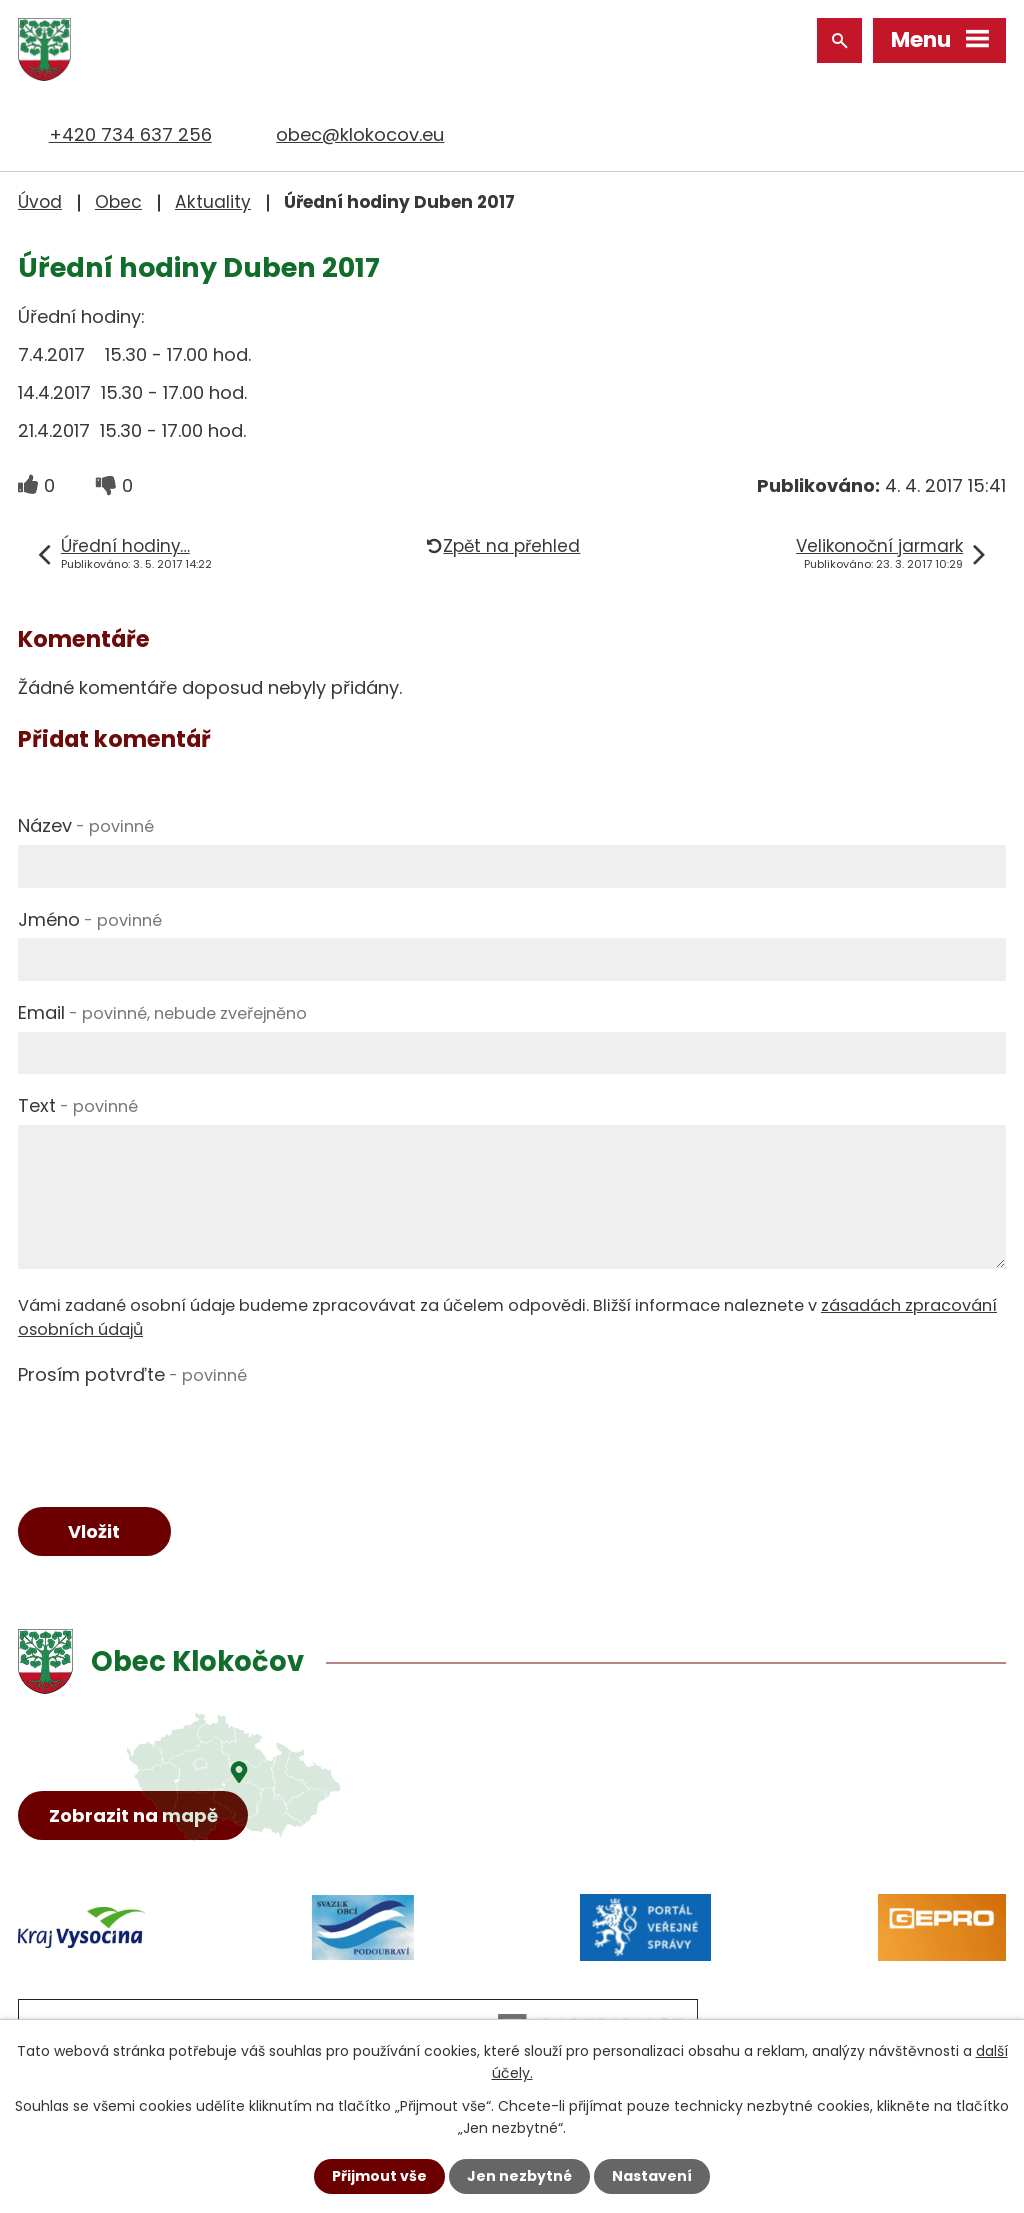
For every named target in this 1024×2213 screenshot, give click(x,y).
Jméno (90, 919)
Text (78, 1105)
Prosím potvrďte (132, 1374)
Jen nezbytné (519, 2176)
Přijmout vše (379, 2176)
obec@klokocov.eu (360, 134)
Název (86, 825)
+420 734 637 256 (130, 134)
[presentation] (170, 1432)
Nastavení (652, 2176)
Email (162, 1012)
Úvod (40, 202)
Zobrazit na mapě (133, 1815)
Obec (118, 202)
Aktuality (213, 202)
